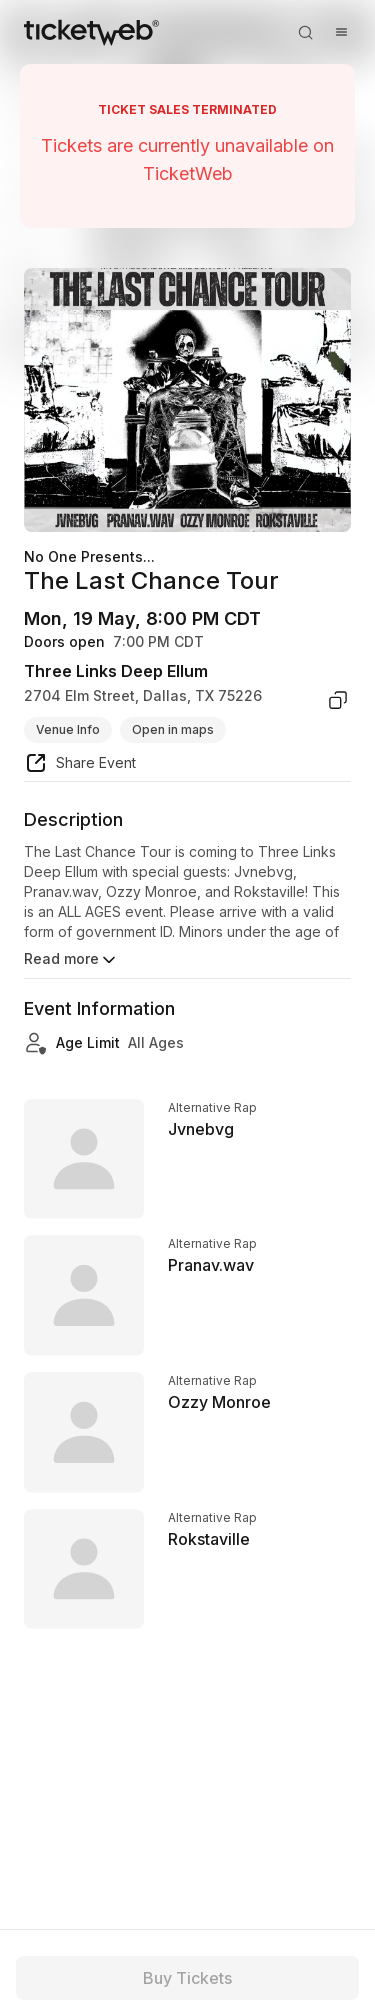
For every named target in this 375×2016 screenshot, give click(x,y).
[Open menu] (341, 32)
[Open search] (305, 32)
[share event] (80, 766)
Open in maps (173, 729)
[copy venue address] (338, 700)
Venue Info (68, 729)
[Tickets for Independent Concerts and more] (91, 32)
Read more (71, 960)
